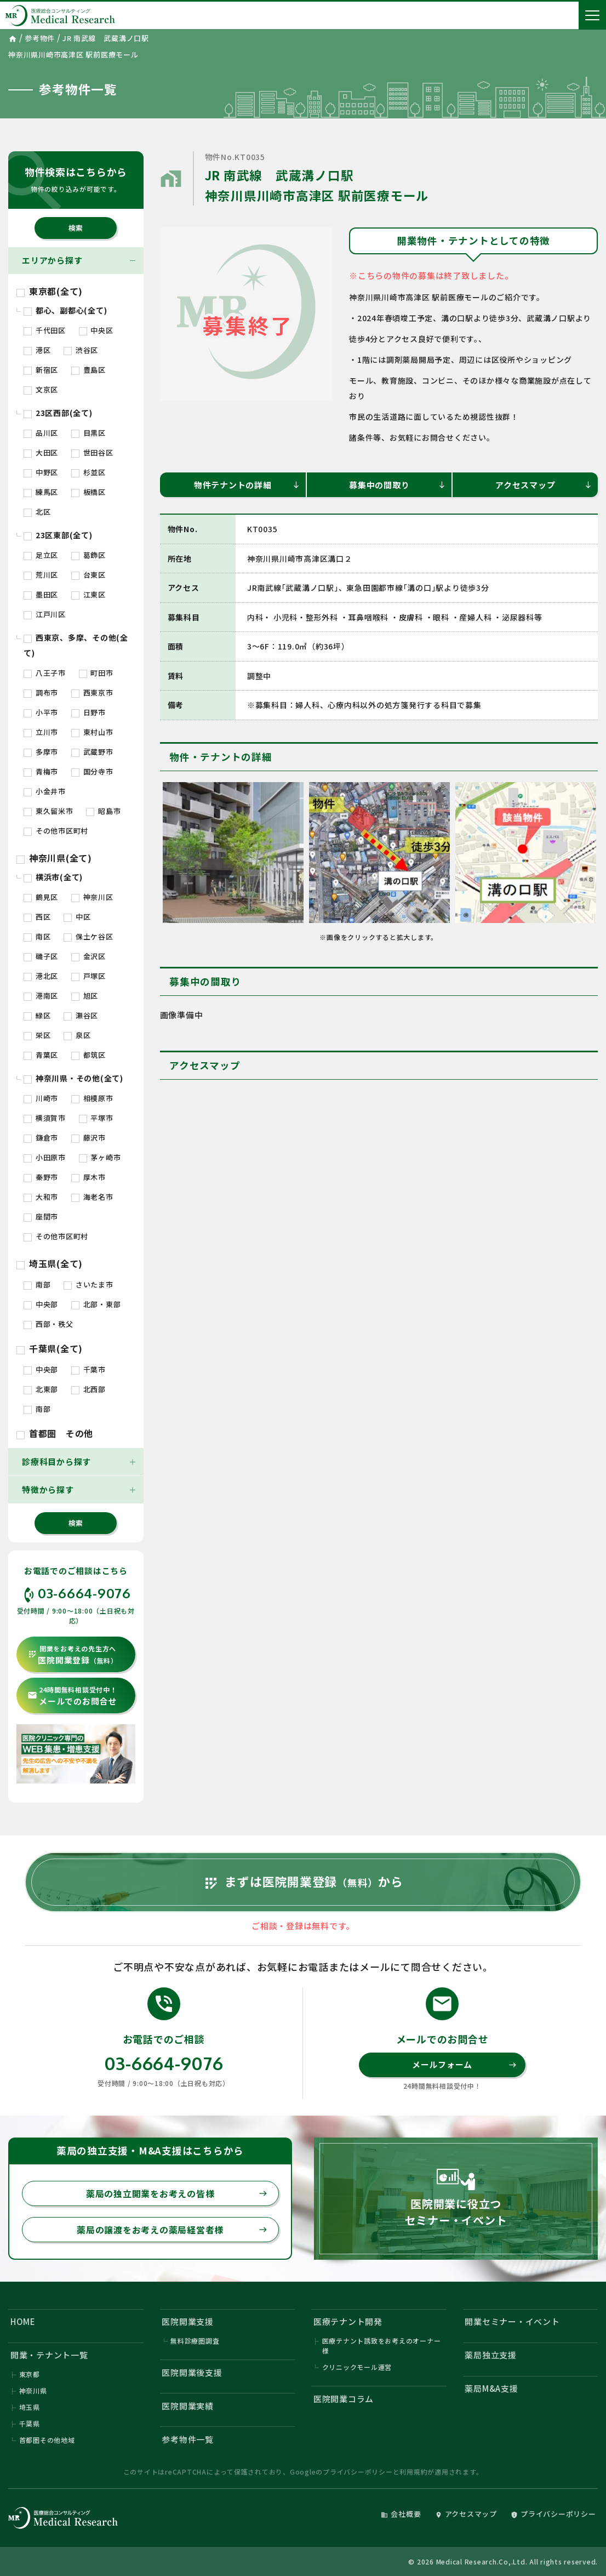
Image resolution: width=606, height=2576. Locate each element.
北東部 (41, 1389)
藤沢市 (88, 1137)
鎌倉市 (41, 1137)
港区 (37, 350)
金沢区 (88, 956)
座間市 (41, 1216)
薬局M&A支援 (491, 2388)
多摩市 (41, 751)
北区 (37, 511)
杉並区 (88, 472)
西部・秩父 (48, 1324)
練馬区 (41, 492)
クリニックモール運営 (357, 2367)
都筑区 (88, 1055)
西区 (37, 916)
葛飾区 (88, 555)
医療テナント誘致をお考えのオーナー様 (381, 2345)
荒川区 (41, 574)
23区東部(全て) (58, 534)
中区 (77, 916)
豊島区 (88, 369)
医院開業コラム (343, 2398)
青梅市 (41, 771)
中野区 (41, 472)
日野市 (88, 712)
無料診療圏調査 (194, 2340)
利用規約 (413, 2471)
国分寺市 (92, 771)
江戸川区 (45, 614)
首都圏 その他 (54, 1433)
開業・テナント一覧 (49, 2355)
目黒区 (88, 433)
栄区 (37, 1035)
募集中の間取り (397, 485)
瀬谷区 (81, 1015)
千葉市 (88, 1369)
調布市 (41, 692)
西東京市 (92, 692)
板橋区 (88, 492)
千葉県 (29, 2423)
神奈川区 (92, 897)
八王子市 (45, 673)
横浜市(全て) (53, 876)
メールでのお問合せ (72, 1696)
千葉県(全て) (49, 1348)
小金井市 (45, 791)
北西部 (88, 1389)
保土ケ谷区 (88, 936)
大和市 (41, 1197)
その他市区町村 (56, 830)
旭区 (84, 995)
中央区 (96, 330)
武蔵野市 (92, 751)
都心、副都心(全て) (65, 310)
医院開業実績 (188, 2406)
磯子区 (41, 956)
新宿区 (41, 369)
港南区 (41, 995)
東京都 (29, 2374)
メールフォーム (464, 2064)
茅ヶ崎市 (100, 1157)
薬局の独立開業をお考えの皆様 (176, 2193)
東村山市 (92, 732)
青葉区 (41, 1055)
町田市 (96, 673)
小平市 (41, 712)
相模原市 (92, 1098)
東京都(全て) (49, 291)
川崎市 (41, 1098)
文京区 (41, 389)
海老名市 (92, 1197)
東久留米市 (48, 811)
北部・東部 (96, 1304)
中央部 (41, 1304)
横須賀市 (45, 1118)
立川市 (41, 732)
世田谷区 (92, 452)
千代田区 (45, 330)
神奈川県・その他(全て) (73, 1078)
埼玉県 (29, 2407)
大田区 (41, 452)
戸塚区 (88, 976)
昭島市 (103, 811)
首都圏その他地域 (47, 2439)
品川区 (41, 433)
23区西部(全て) (58, 412)
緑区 (37, 1015)
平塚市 (96, 1118)
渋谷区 (81, 350)
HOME (23, 2321)
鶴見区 (41, 897)
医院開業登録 (72, 1655)
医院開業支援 (188, 2321)
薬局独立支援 (491, 2355)
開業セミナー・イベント (512, 2321)
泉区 (77, 1035)
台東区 (88, 574)
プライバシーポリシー (358, 2471)
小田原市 (45, 1157)
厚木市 (88, 1177)
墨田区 (41, 594)
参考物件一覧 (188, 2439)
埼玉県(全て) (49, 1263)
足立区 (41, 555)
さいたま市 (88, 1284)
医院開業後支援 (192, 2372)
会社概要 (401, 2514)
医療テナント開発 (347, 2321)
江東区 (88, 594)
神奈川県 (33, 2390)
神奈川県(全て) (54, 857)
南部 (37, 1284)
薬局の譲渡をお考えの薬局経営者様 (172, 2229)
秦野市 (41, 1177)
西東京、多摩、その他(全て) (76, 645)
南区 (37, 936)
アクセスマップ (543, 485)
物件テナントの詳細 (247, 485)
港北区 (41, 976)
